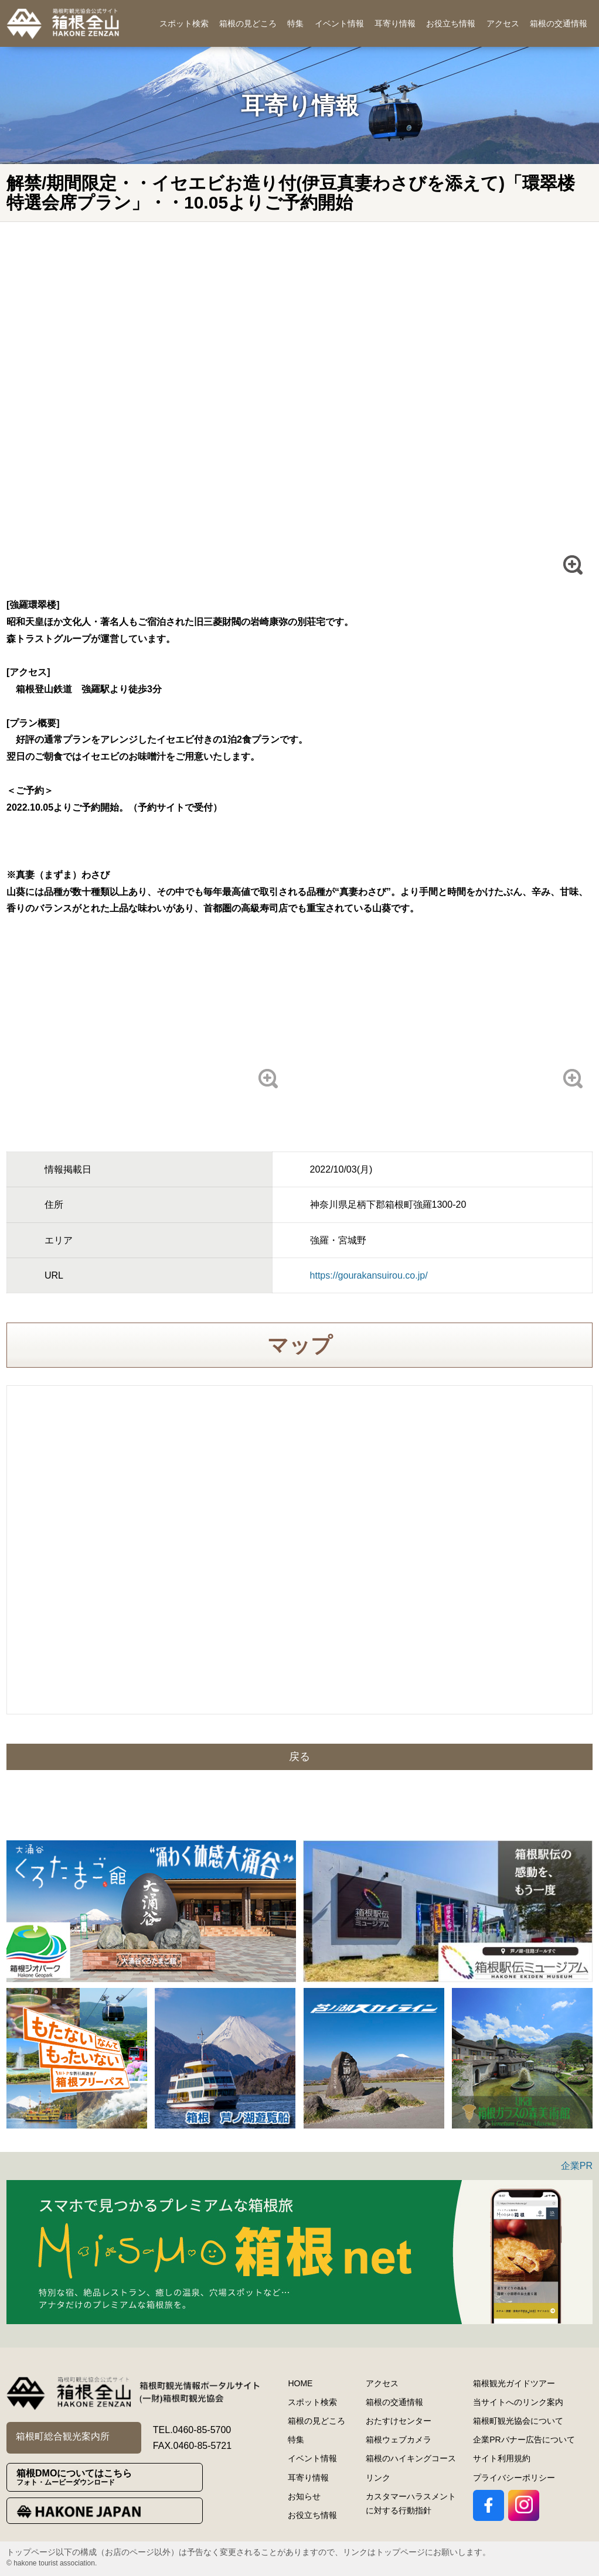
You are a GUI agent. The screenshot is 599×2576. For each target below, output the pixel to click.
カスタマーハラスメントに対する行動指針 (411, 2503)
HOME (300, 2383)
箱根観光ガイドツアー (514, 2383)
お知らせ (304, 2496)
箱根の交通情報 (558, 23)
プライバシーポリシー (514, 2477)
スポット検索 (184, 23)
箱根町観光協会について (518, 2420)
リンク (378, 2477)
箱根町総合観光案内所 (63, 2436)
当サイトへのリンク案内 (518, 2402)
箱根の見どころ (248, 23)
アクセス (502, 23)
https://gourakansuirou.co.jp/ (369, 1275)
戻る (299, 1756)
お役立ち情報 (450, 23)
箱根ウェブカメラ (398, 2439)
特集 (295, 23)
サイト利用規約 (501, 2458)
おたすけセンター (398, 2420)
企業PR (577, 2166)
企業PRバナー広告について (523, 2439)
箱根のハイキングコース (411, 2458)
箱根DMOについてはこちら (109, 2477)
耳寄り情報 (395, 23)
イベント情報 (339, 23)
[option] (151, 1910)
